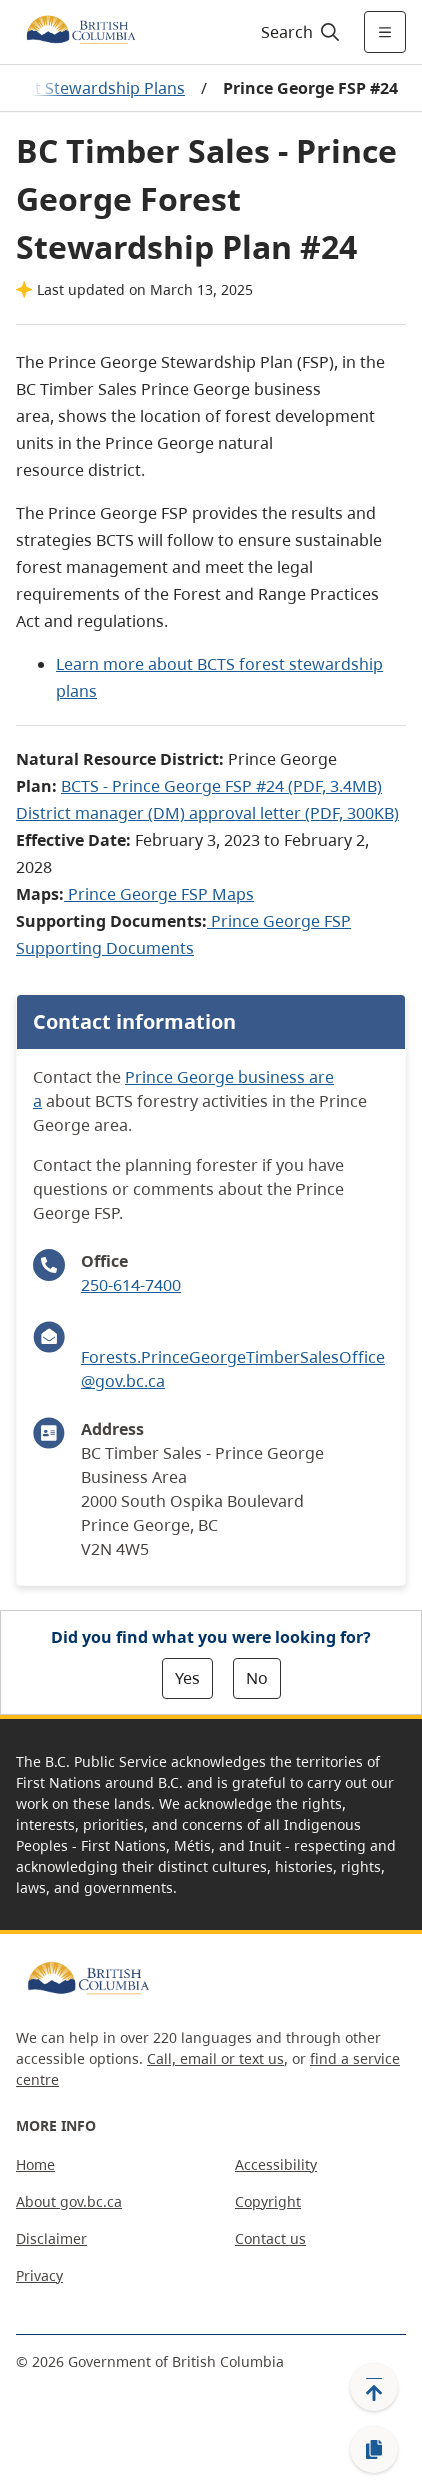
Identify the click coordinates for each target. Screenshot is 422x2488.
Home (35, 2164)
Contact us (270, 2238)
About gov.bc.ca (69, 2201)
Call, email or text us (215, 2058)
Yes (187, 1678)
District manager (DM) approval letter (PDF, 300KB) (207, 813)
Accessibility (276, 2164)
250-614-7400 (131, 1285)
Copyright (268, 2201)
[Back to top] (374, 2387)
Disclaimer (51, 2238)
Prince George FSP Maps (161, 894)
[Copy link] (374, 2450)
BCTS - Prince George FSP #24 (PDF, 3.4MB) (221, 786)
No (257, 1678)
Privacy (39, 2275)
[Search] (297, 32)
